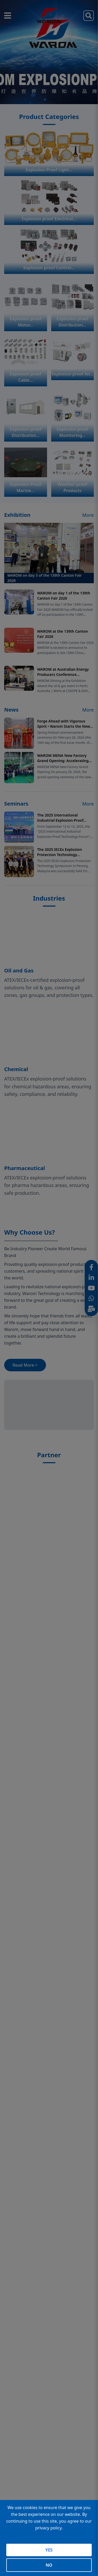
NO (49, 2565)
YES (49, 2550)
